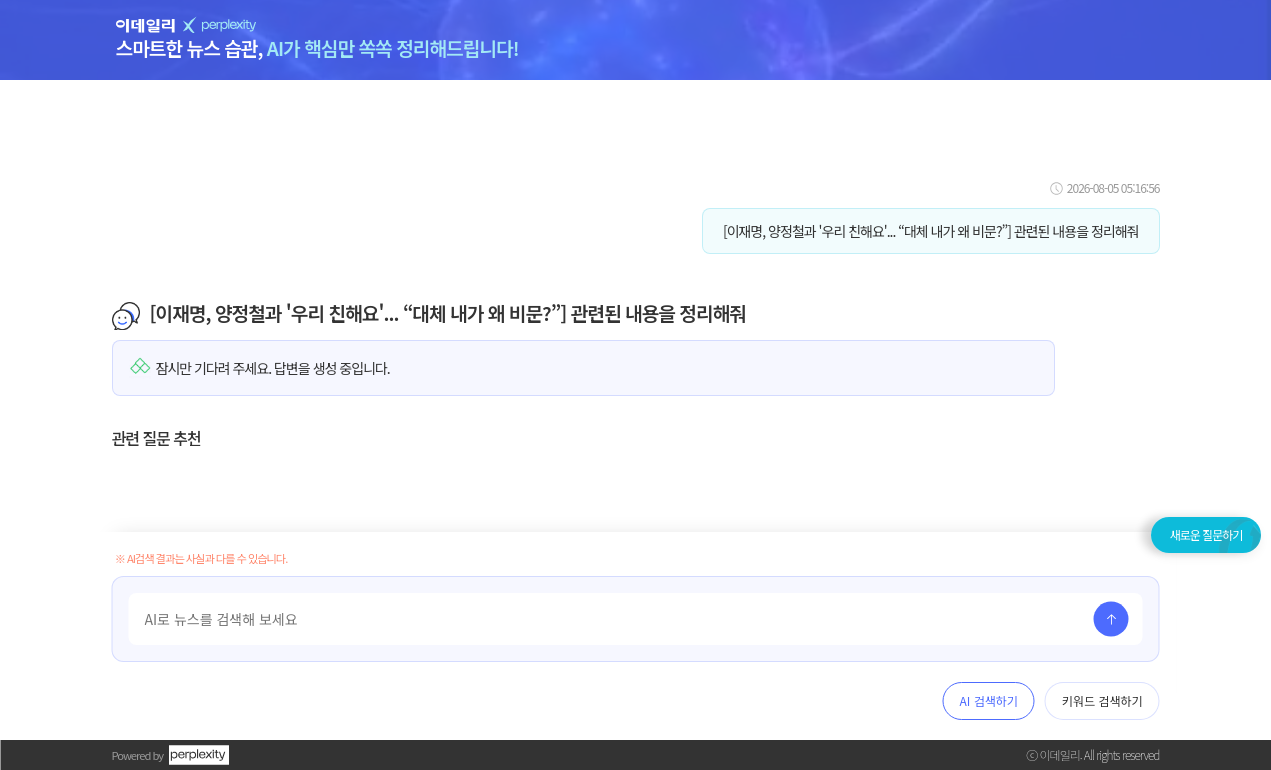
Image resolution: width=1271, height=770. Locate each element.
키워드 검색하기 (1102, 700)
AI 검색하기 (989, 700)
